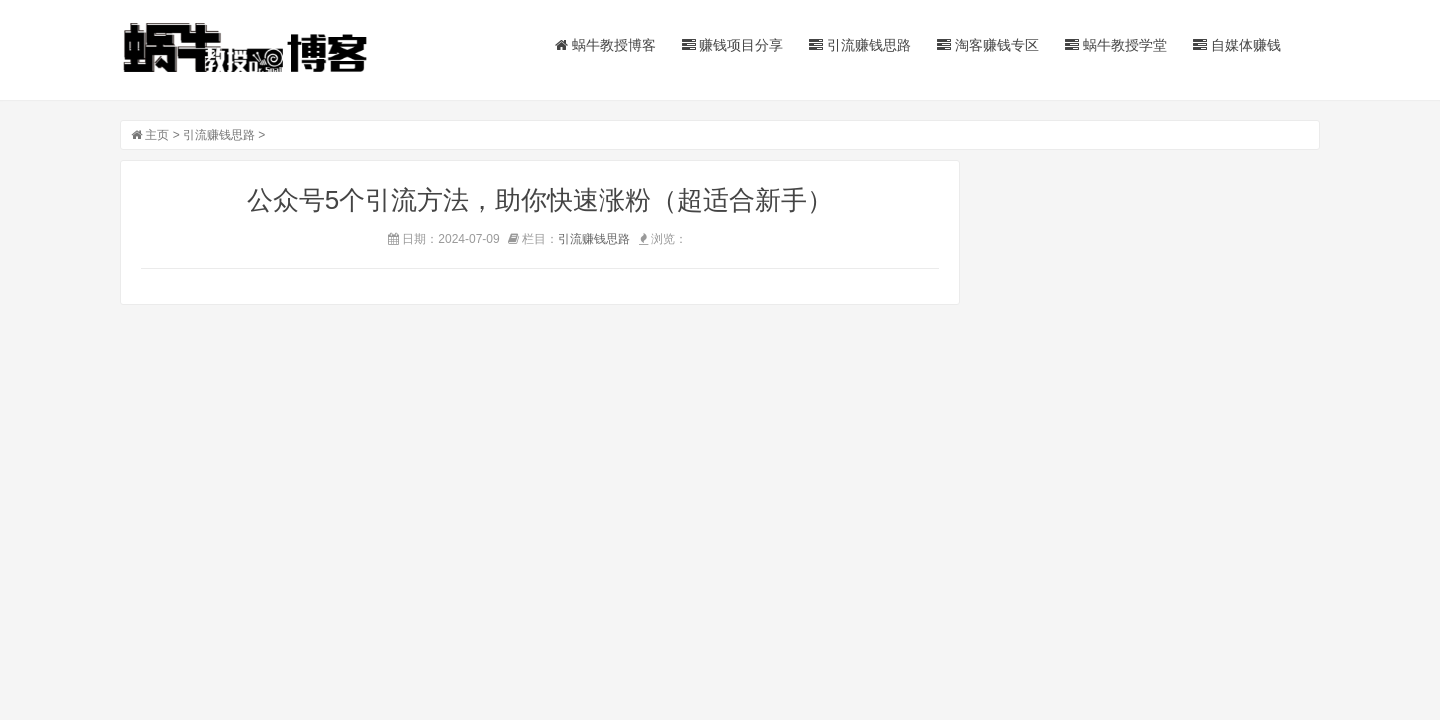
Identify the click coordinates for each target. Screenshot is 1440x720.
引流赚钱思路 (860, 45)
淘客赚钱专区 (988, 45)
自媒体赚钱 (1237, 45)
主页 (157, 135)
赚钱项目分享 (733, 45)
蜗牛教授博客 (605, 45)
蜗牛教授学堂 (1116, 45)
